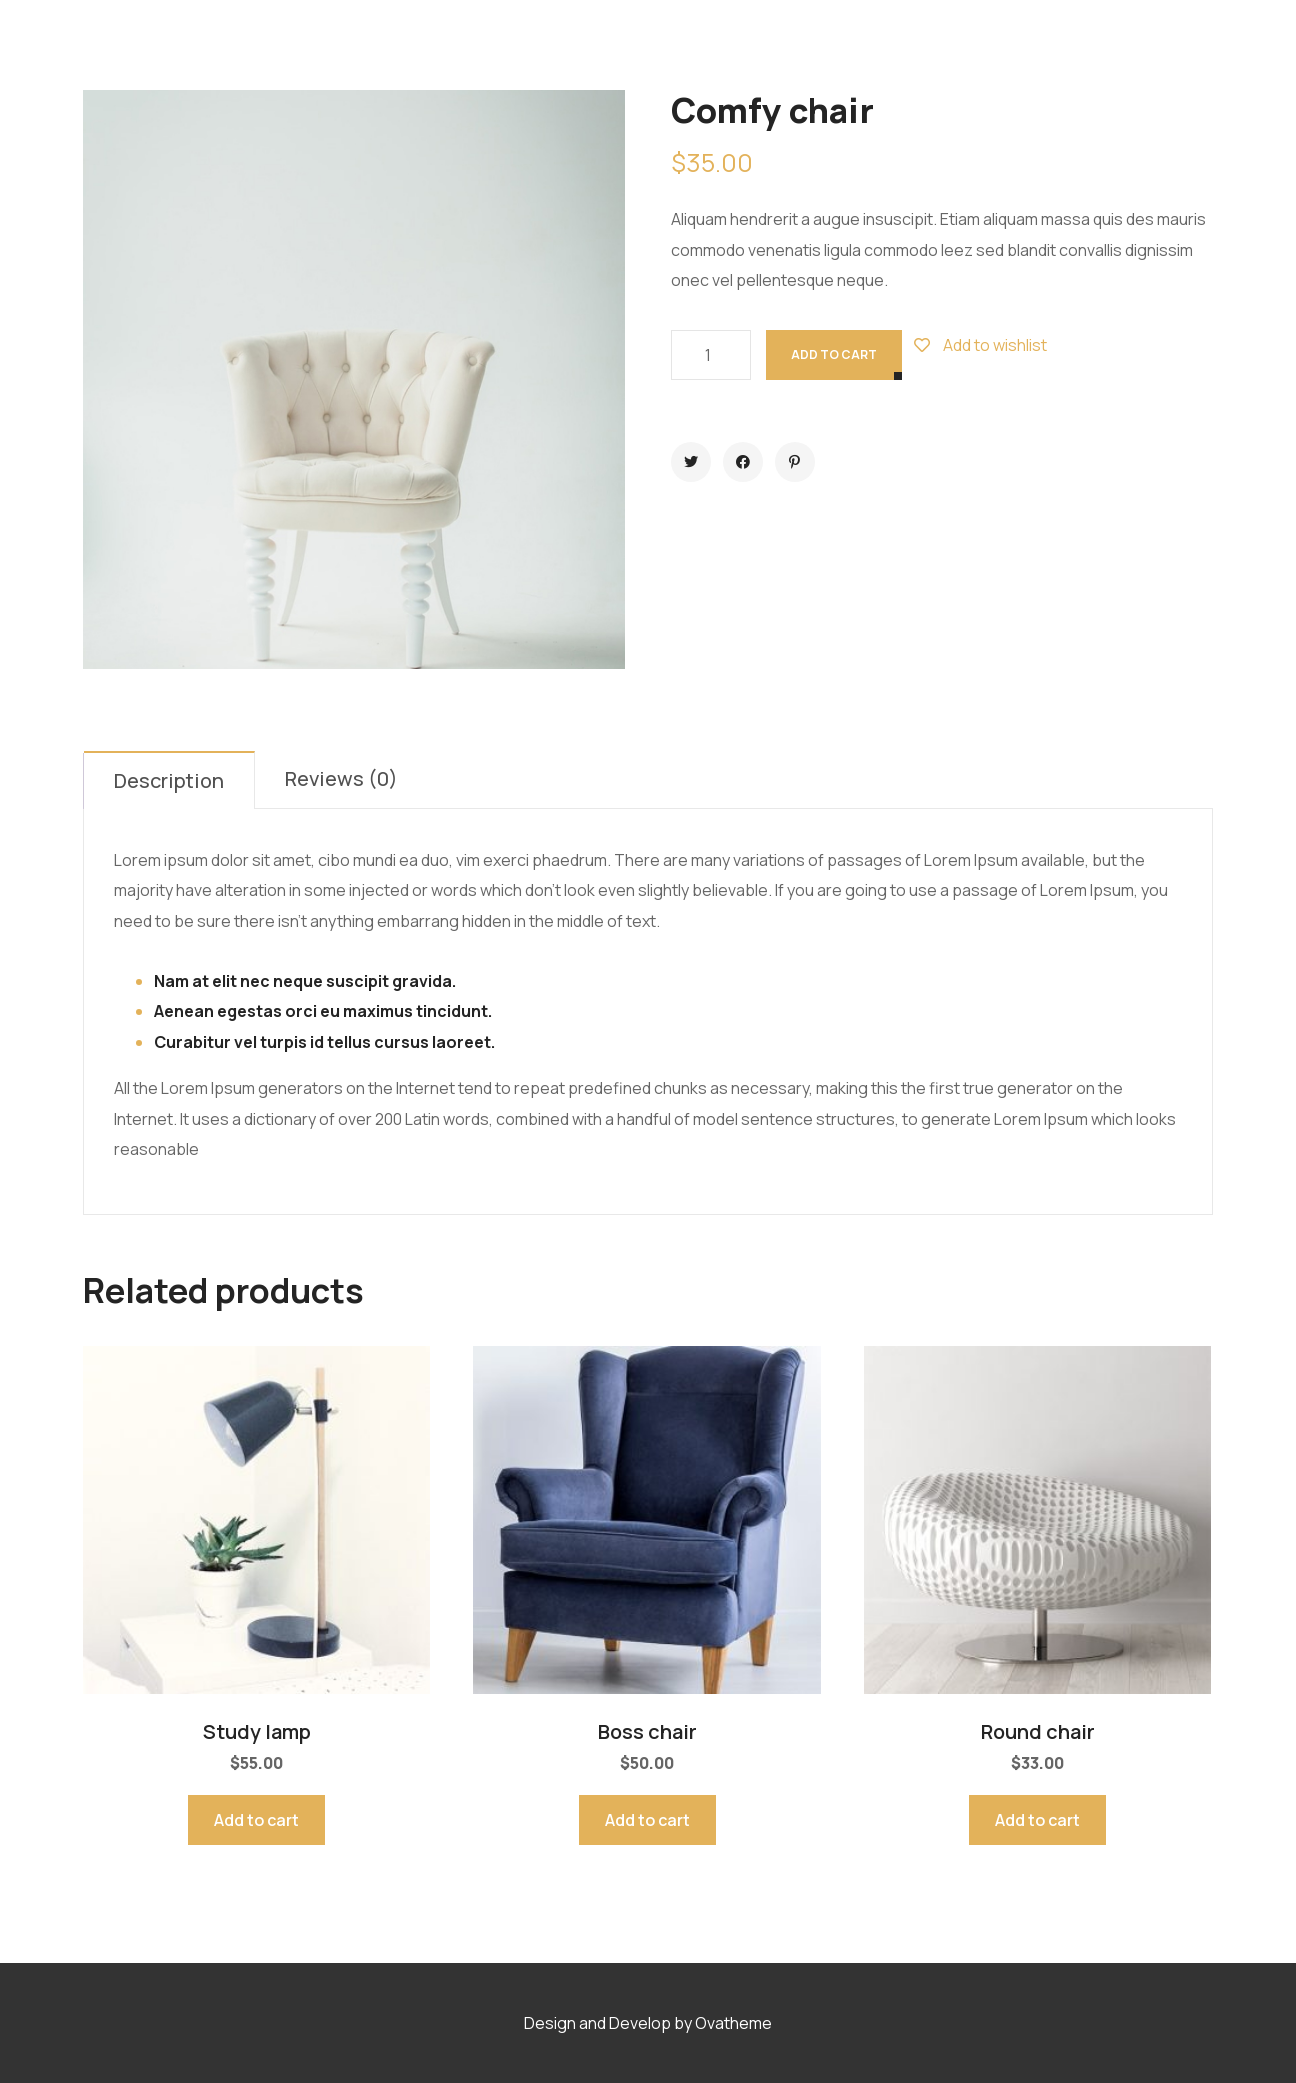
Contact (840, 44)
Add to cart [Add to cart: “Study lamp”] (256, 1820)
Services (534, 44)
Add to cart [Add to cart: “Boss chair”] (647, 1820)
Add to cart (834, 354)
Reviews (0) (341, 778)
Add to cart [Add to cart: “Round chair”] (1037, 1820)
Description (169, 780)
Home (438, 44)
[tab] (169, 780)
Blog (744, 44)
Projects (646, 44)
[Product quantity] (711, 355)
